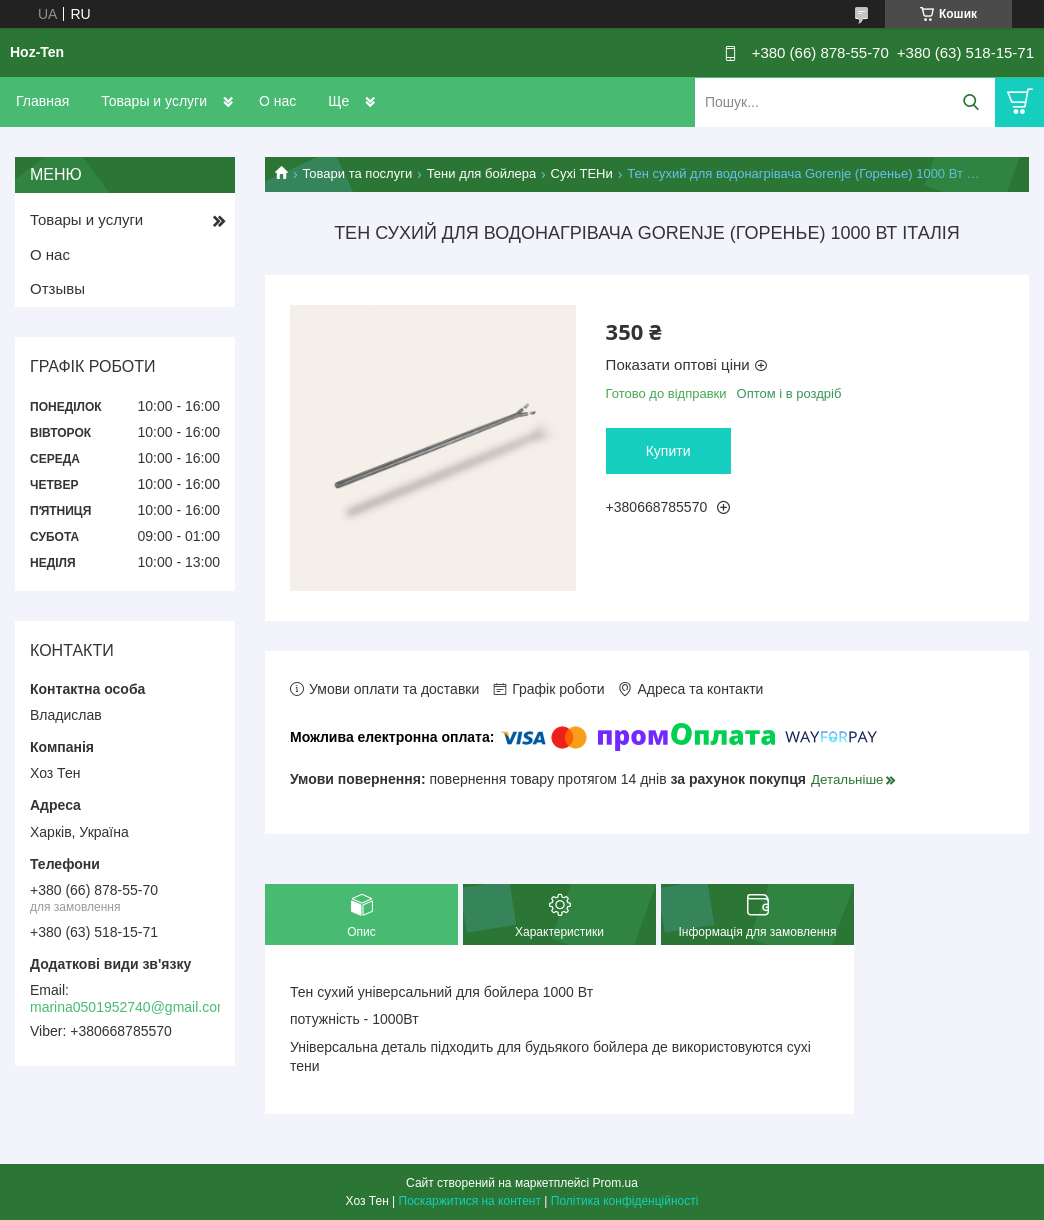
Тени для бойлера (482, 173)
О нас (277, 101)
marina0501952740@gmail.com (129, 1007)
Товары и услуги (154, 101)
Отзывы (57, 288)
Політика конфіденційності (625, 1201)
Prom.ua (615, 1183)
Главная (42, 101)
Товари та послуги (357, 173)
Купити (668, 451)
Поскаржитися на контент (470, 1201)
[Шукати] (970, 102)
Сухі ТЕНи (582, 173)
